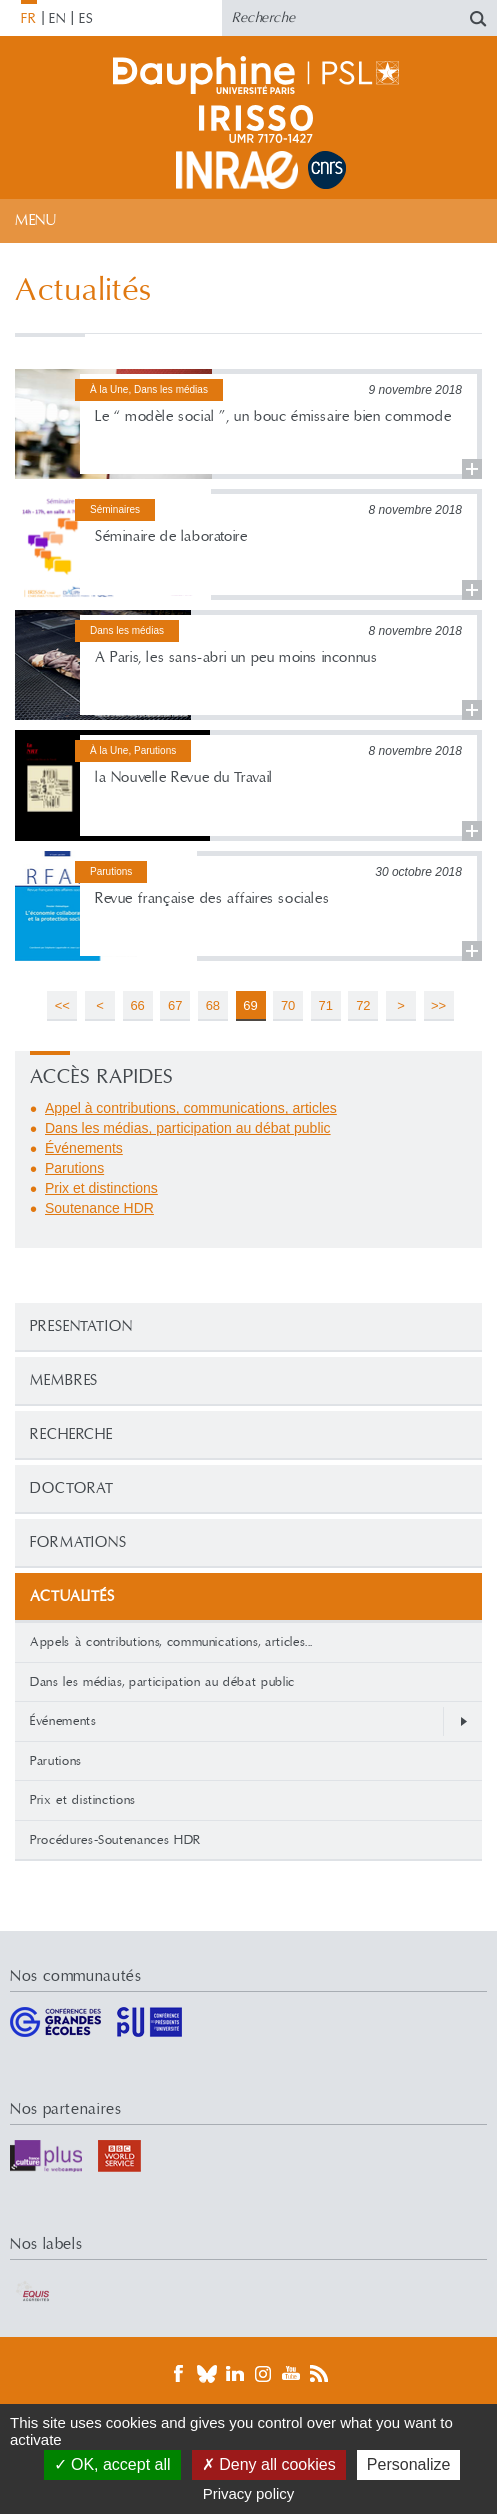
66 (137, 1005)
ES (86, 19)
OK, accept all (112, 2464)
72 (363, 1005)
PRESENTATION (81, 1326)
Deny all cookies (269, 2464)
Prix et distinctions (83, 1800)
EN (57, 19)
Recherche (71, 1434)
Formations (78, 1542)
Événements (63, 1721)
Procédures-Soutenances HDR (115, 1840)
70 (288, 1005)
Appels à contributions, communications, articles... (171, 1642)
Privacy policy (249, 2493)
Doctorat (72, 1488)
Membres (64, 1380)
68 (213, 1005)
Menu (35, 220)
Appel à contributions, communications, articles (191, 1108)
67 (175, 1005)
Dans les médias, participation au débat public (162, 1682)
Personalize (409, 2464)
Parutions (56, 1761)
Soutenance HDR (99, 1208)
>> (438, 1005)
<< (62, 1005)
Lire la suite (248, 424)
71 (326, 1005)
